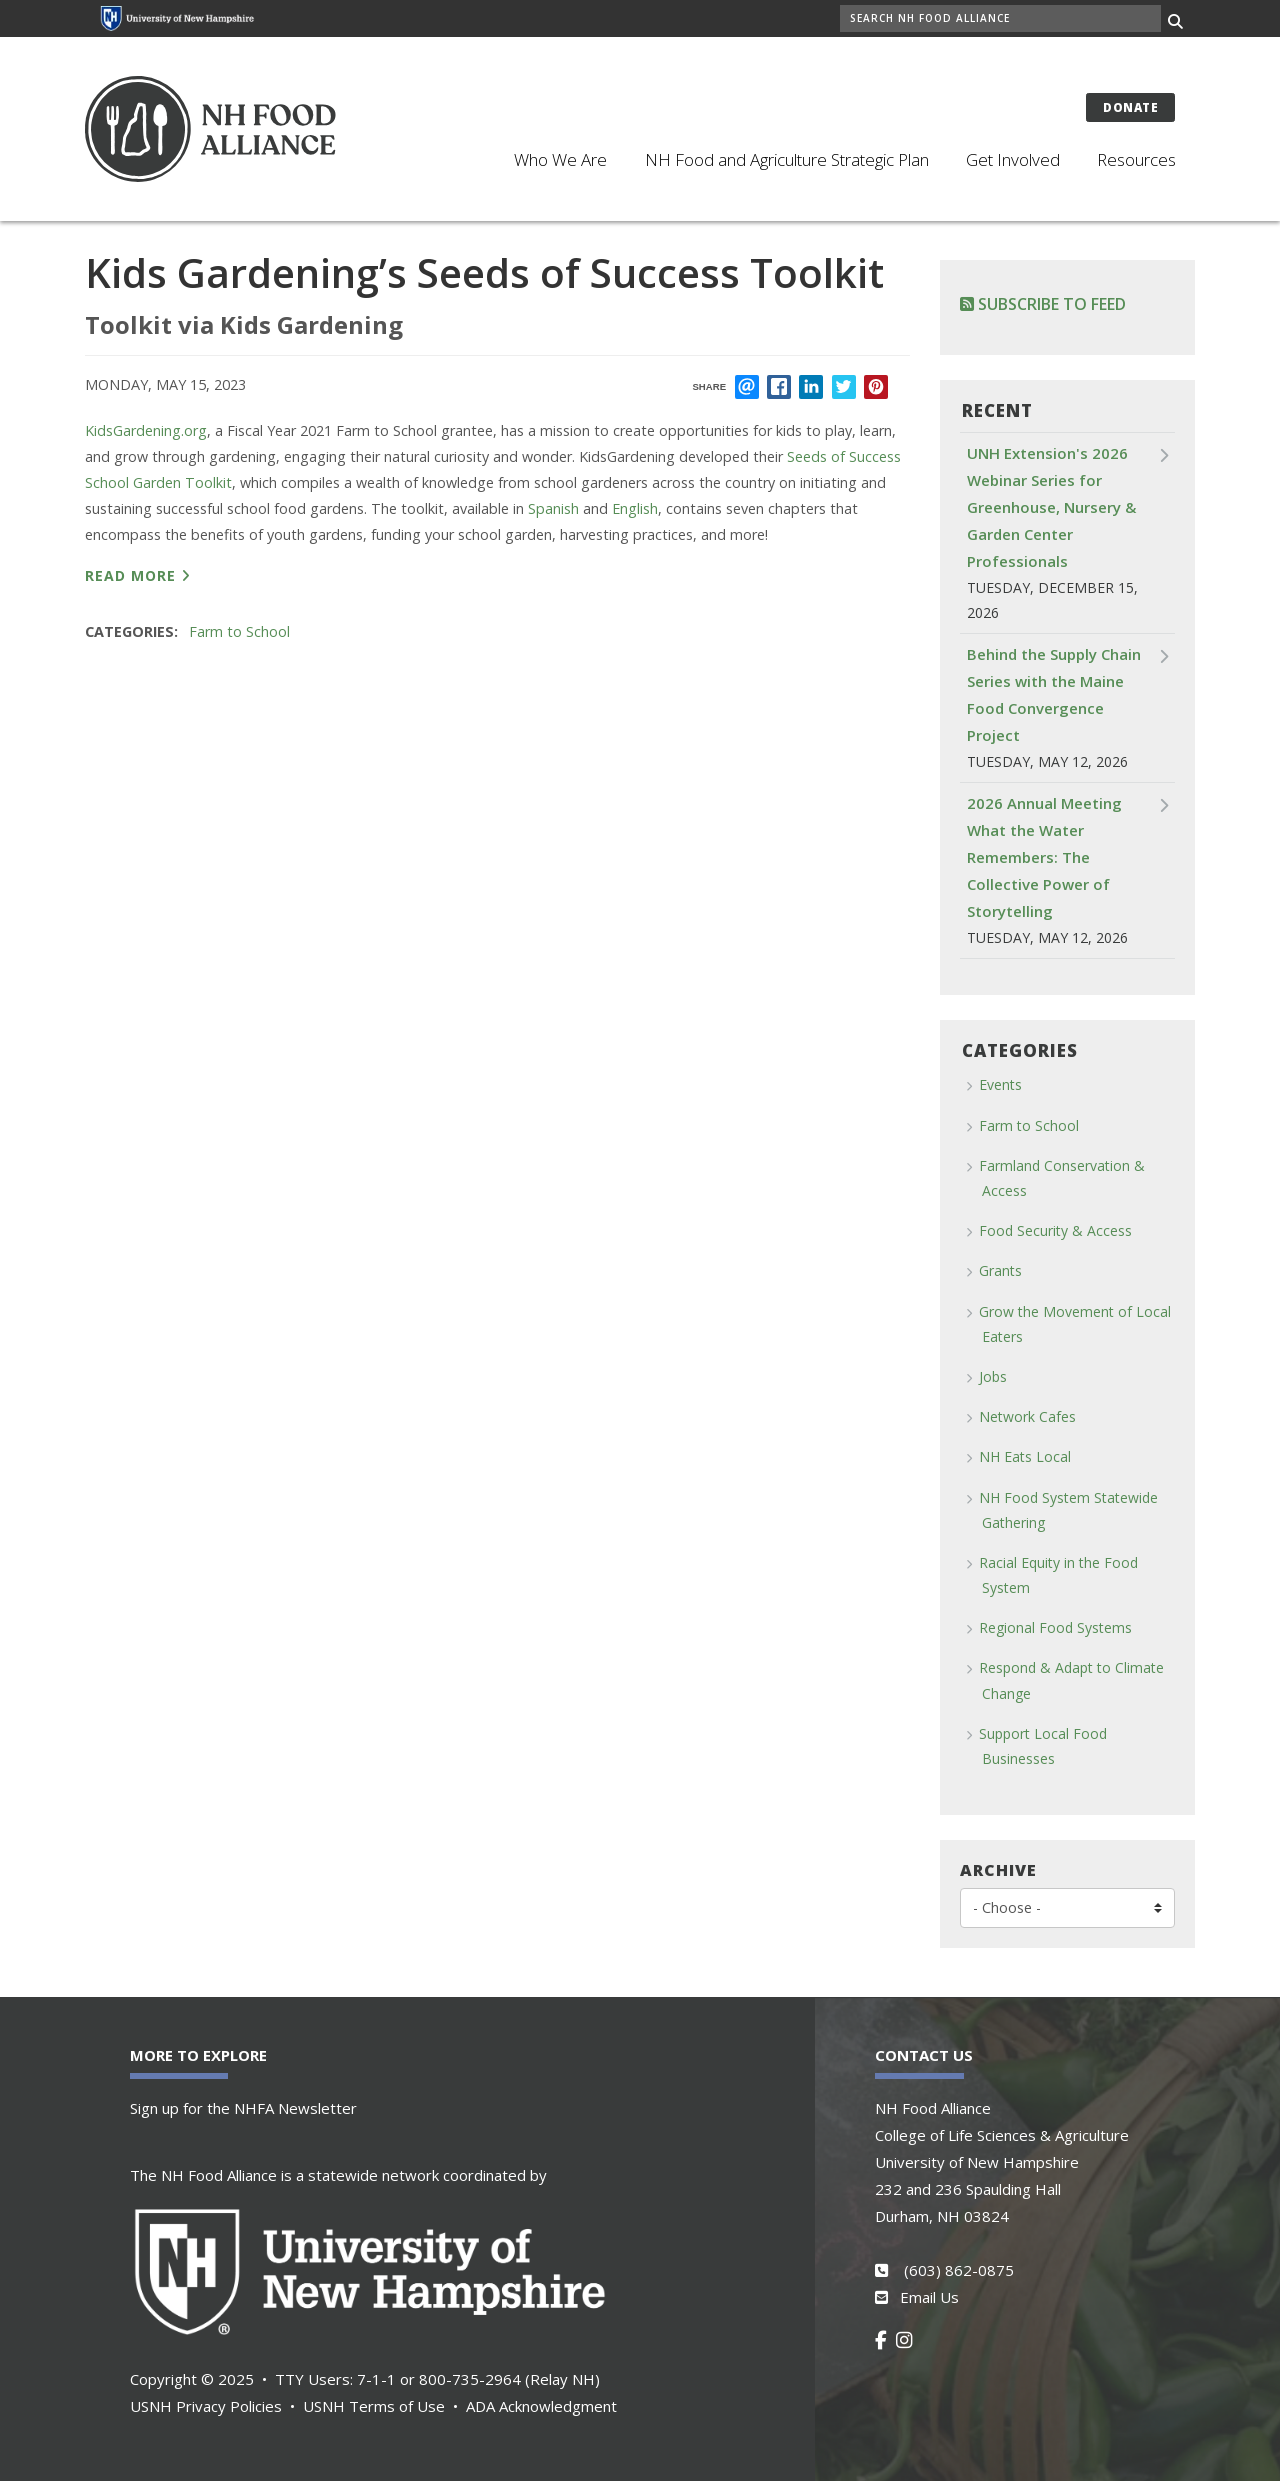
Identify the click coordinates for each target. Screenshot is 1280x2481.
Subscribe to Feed (1043, 304)
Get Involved (1013, 159)
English (635, 508)
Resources (1136, 159)
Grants (1000, 1270)
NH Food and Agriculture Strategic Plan (787, 159)
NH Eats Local (1025, 1456)
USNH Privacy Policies (206, 2406)
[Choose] (1067, 1908)
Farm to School (239, 631)
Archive (998, 1870)
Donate (1130, 107)
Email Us (929, 2297)
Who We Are (560, 159)
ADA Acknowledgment (541, 2406)
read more (130, 575)
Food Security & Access (1055, 1230)
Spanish (553, 508)
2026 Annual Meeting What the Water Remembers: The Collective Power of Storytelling (1044, 857)
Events (1000, 1084)
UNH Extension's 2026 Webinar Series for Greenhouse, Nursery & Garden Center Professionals (1051, 507)
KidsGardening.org (146, 430)
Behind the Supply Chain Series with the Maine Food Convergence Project (1054, 694)
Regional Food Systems (1055, 1627)
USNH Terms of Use (374, 2406)
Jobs (993, 1376)
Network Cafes (1027, 1416)
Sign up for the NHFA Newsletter (243, 2108)
